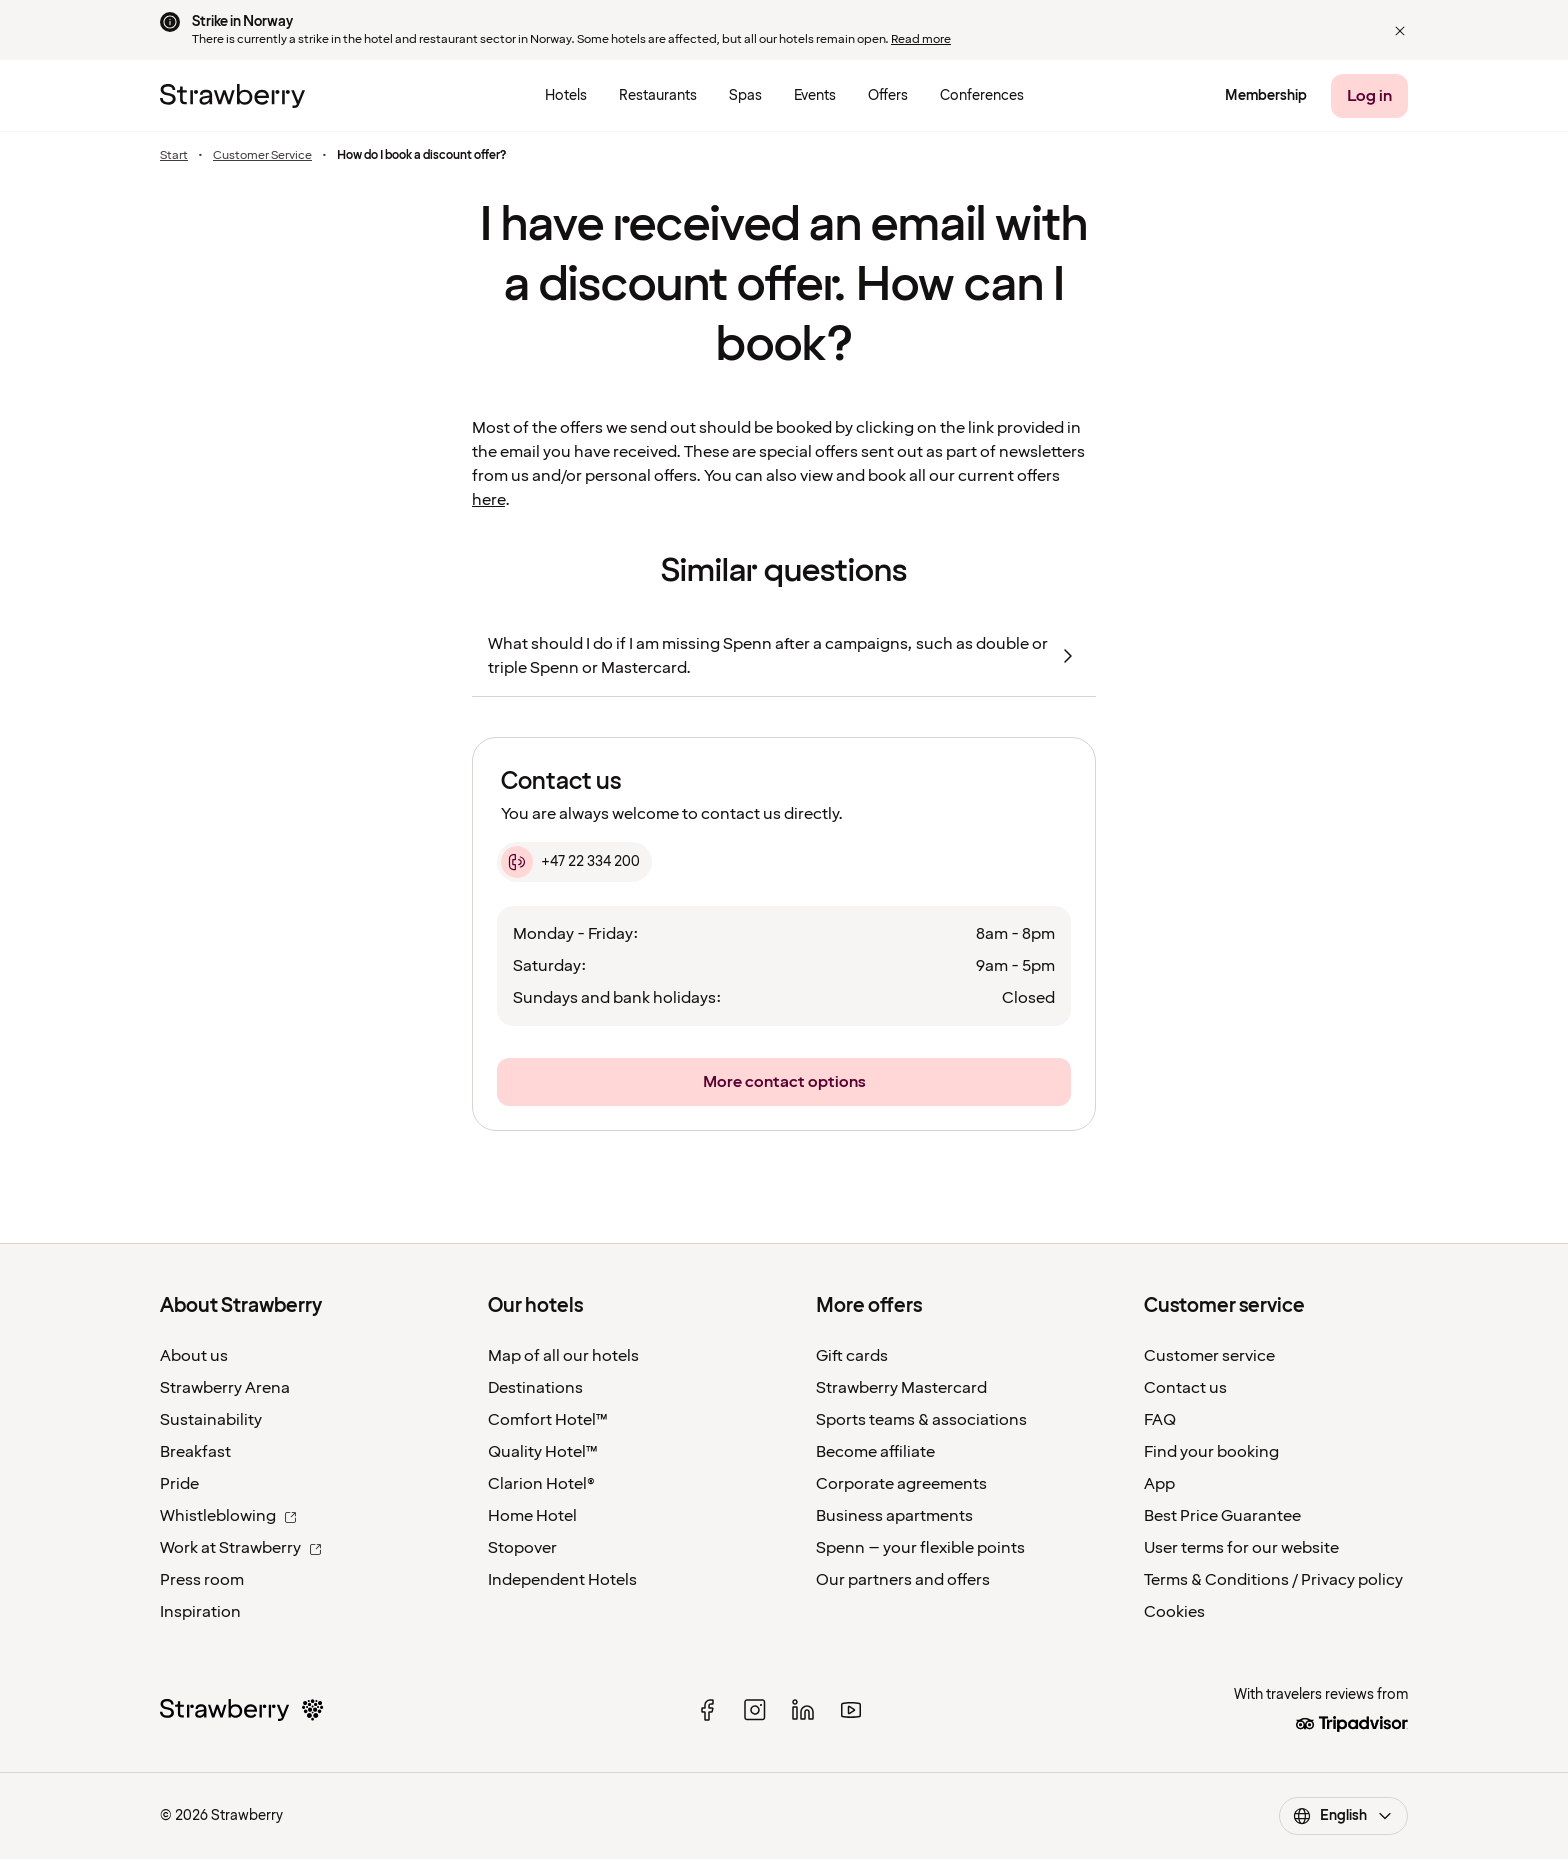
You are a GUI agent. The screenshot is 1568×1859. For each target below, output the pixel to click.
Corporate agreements (901, 1484)
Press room (202, 1580)
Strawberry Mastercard (901, 1388)
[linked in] (803, 1710)
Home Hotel (532, 1516)
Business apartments (894, 1516)
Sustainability (211, 1420)
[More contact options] (784, 1082)
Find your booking (1211, 1452)
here (488, 500)
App (1159, 1484)
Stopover (522, 1548)
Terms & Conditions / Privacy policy (1273, 1580)
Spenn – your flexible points (920, 1548)
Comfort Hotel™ (548, 1420)
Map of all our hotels (563, 1356)
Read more (921, 39)
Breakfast (195, 1452)
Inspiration (200, 1612)
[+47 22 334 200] (574, 862)
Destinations (535, 1388)
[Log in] (1369, 96)
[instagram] (755, 1710)
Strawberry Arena (225, 1388)
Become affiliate (875, 1452)
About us (194, 1356)
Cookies (1174, 1612)
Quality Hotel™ (543, 1452)
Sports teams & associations (921, 1420)
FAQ (1160, 1420)
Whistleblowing (228, 1516)
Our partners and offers (903, 1580)
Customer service (1209, 1356)
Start (174, 156)
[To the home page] (232, 96)
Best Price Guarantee (1222, 1516)
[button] (1400, 31)
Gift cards (852, 1356)
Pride (179, 1484)
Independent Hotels (562, 1580)
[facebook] (707, 1710)
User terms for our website (1241, 1548)
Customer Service (262, 156)
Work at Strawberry (241, 1548)
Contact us (1185, 1388)
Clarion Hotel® (541, 1484)
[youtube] (851, 1710)
